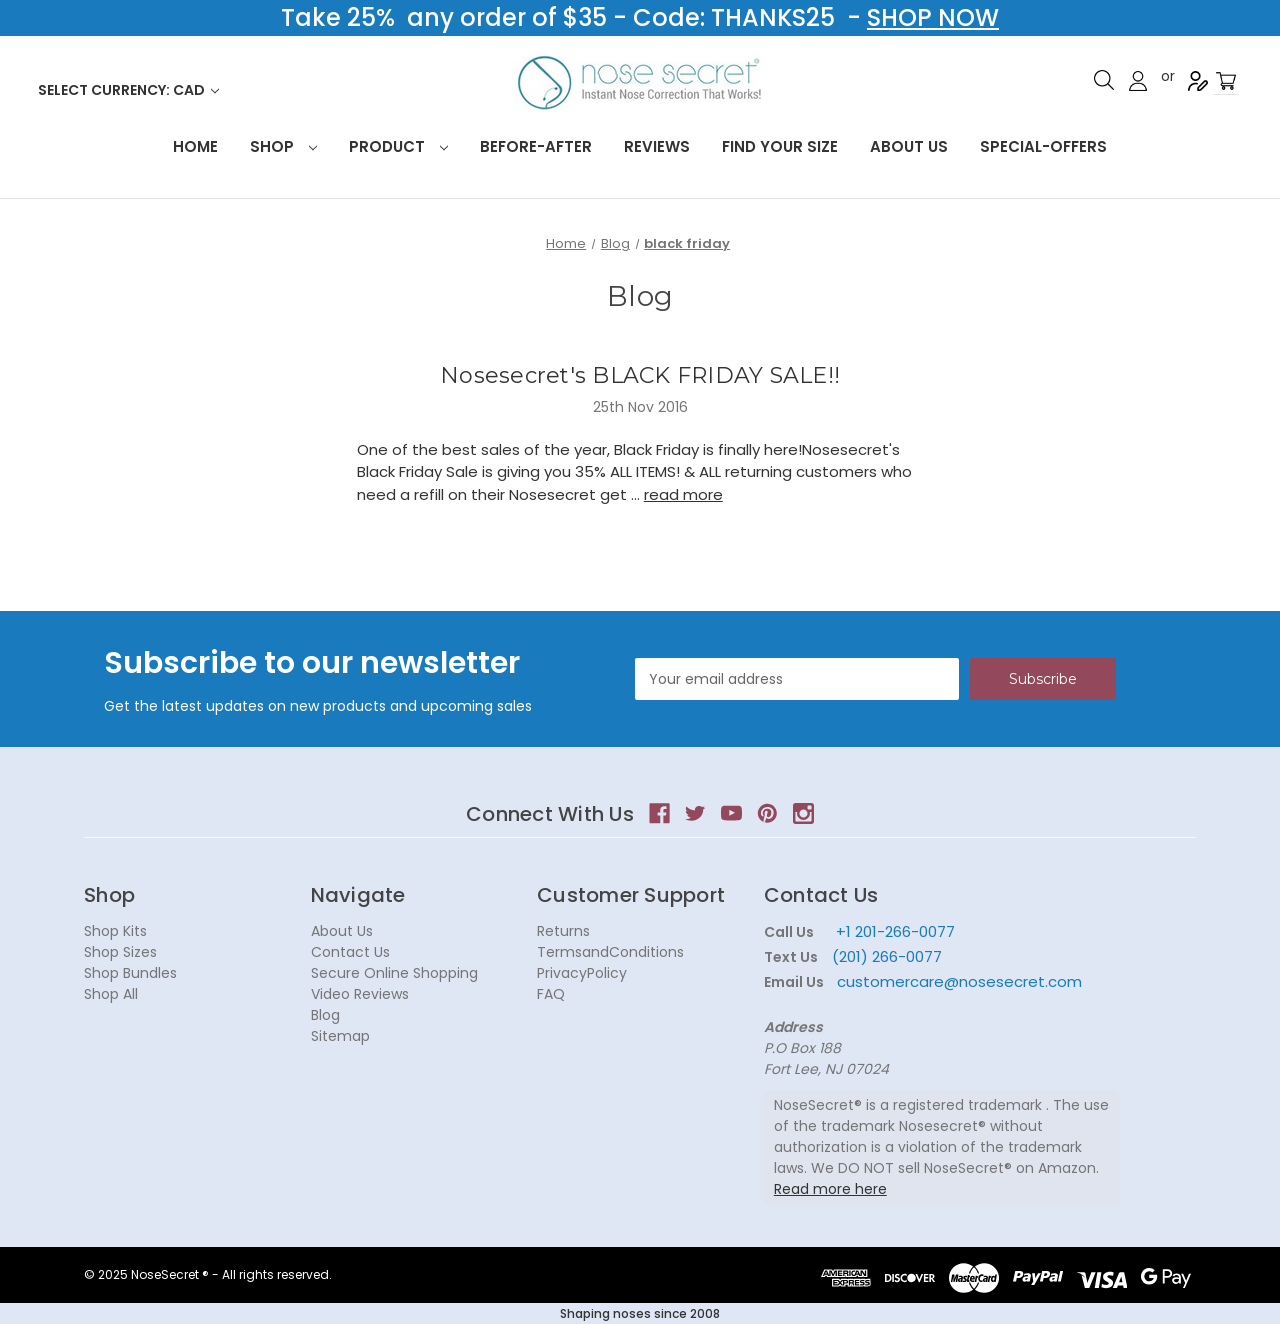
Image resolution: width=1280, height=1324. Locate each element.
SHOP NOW (933, 17)
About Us (909, 146)
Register (1198, 81)
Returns (563, 931)
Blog (325, 1015)
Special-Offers (1043, 146)
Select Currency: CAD (128, 90)
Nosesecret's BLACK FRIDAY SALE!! (640, 375)
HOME (195, 146)
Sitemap (340, 1036)
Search (1104, 80)
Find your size (780, 146)
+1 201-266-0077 (895, 931)
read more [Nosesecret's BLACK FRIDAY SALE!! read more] (683, 494)
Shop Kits (115, 931)
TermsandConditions (610, 952)
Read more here (830, 1189)
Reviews (657, 146)
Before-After (536, 146)
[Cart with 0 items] (1226, 81)
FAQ (551, 994)
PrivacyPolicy (582, 973)
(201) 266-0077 (887, 956)
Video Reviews (360, 994)
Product (398, 146)
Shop (283, 146)
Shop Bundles (130, 973)
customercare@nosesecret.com (957, 981)
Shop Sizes (120, 952)
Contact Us (350, 952)
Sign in (1138, 81)
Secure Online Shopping (394, 973)
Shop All (111, 994)
